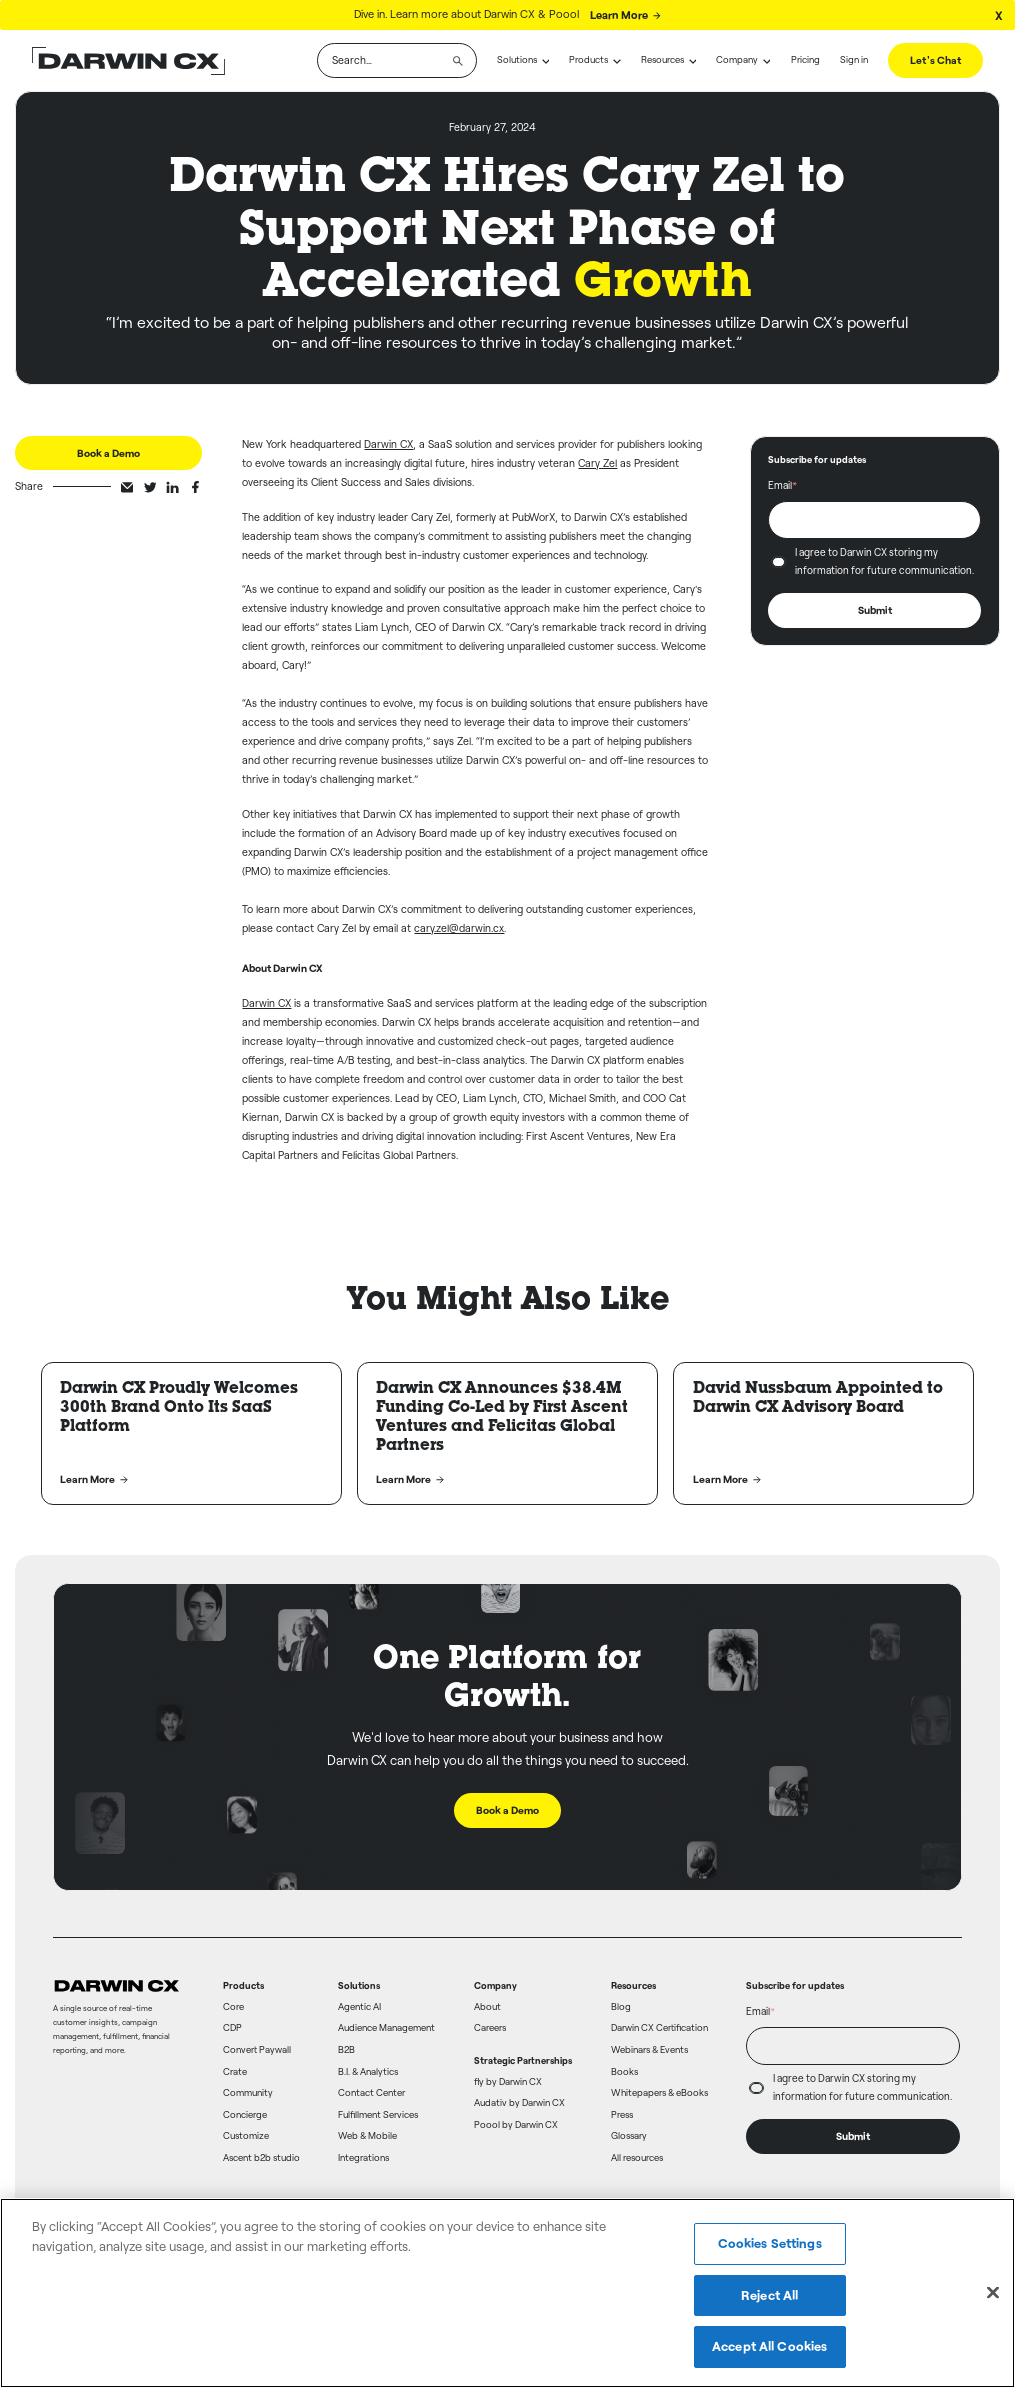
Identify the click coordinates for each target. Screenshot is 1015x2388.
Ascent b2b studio (261, 2158)
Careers (490, 2028)
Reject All (769, 2295)
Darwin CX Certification (659, 2028)
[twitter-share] (150, 487)
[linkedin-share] (172, 487)
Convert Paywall (257, 2050)
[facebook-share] (195, 487)
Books (624, 2072)
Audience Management (386, 2028)
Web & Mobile (367, 2136)
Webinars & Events (649, 2050)
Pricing (805, 60)
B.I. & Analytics (368, 2072)
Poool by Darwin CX (516, 2125)
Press (622, 2115)
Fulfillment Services (378, 2115)
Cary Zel (597, 464)
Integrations (363, 2158)
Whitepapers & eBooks (659, 2093)
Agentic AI (359, 2007)
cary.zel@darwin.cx (459, 929)
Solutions (517, 60)
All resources (637, 2158)
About (487, 2007)
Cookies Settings (770, 2243)
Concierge (245, 2115)
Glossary (629, 2136)
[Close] (993, 2293)
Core (233, 2007)
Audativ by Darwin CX (519, 2103)
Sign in (854, 60)
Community (248, 2093)
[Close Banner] (999, 15)
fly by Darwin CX (508, 2082)
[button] (523, 60)
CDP (232, 2028)
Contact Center (371, 2093)
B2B (346, 2050)
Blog (621, 2007)
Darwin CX (388, 445)
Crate (235, 2072)
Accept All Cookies (769, 2346)
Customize (246, 2136)
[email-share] (127, 487)
